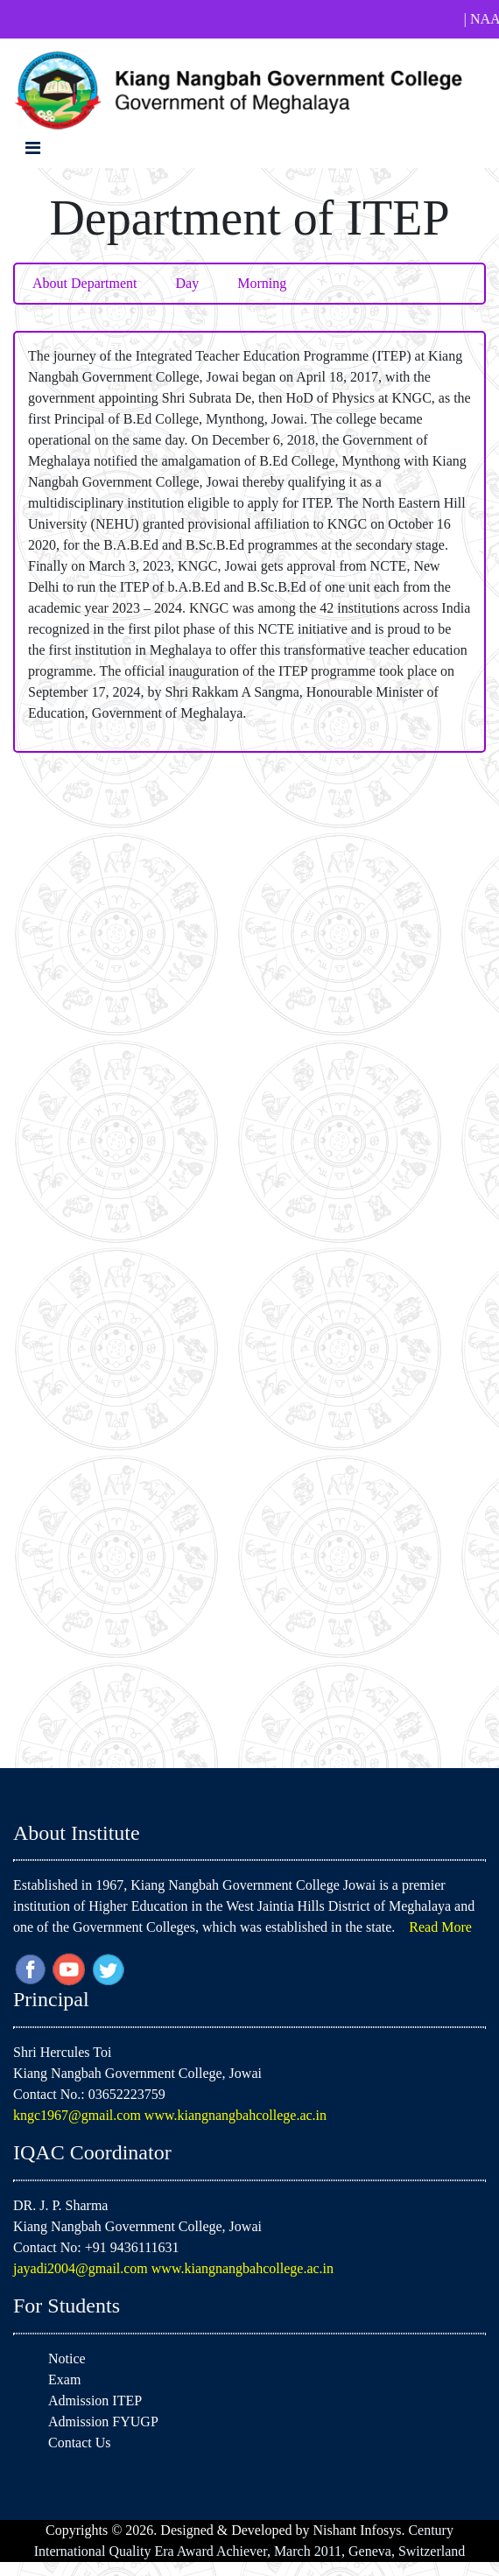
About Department (84, 283)
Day (188, 283)
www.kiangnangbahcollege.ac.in (235, 2115)
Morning (261, 283)
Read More (440, 1927)
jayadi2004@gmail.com (82, 2268)
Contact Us (79, 2442)
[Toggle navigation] (33, 148)
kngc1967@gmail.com (78, 2115)
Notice (67, 2358)
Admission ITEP (95, 2400)
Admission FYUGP (103, 2421)
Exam (64, 2379)
